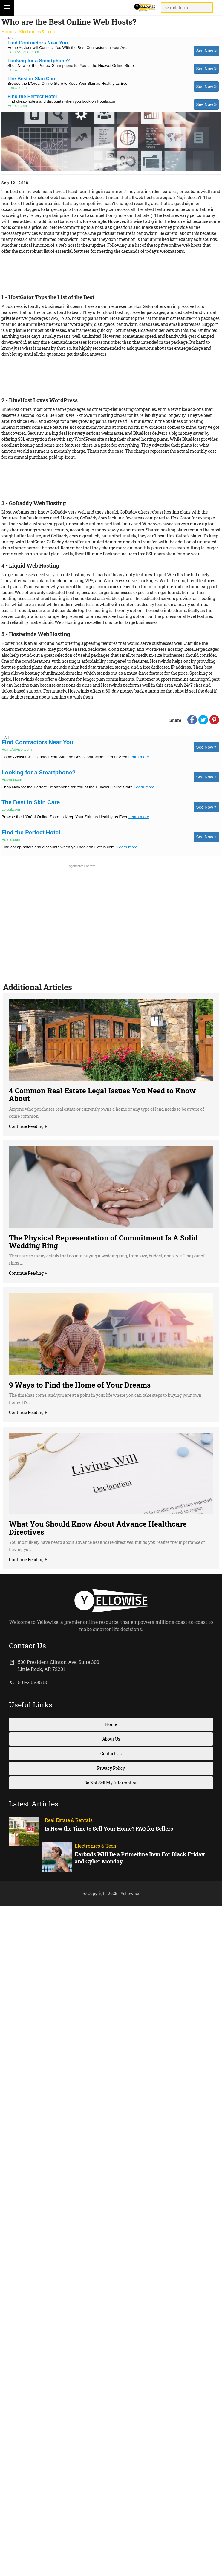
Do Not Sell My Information (111, 1783)
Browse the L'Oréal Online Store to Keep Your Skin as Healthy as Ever (68, 83)
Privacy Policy (111, 1768)
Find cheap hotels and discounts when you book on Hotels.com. (62, 101)
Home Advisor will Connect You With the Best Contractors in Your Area (67, 47)
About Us (111, 1739)
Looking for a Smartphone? (38, 60)
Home (7, 31)
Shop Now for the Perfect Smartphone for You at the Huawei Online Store (70, 65)
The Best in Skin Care (32, 78)
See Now (206, 50)
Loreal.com (17, 88)
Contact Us (111, 1753)
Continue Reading (27, 1126)
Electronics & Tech (37, 31)
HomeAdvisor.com (23, 52)
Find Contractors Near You (37, 42)
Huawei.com (18, 70)
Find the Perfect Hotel (32, 96)
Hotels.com (17, 106)
